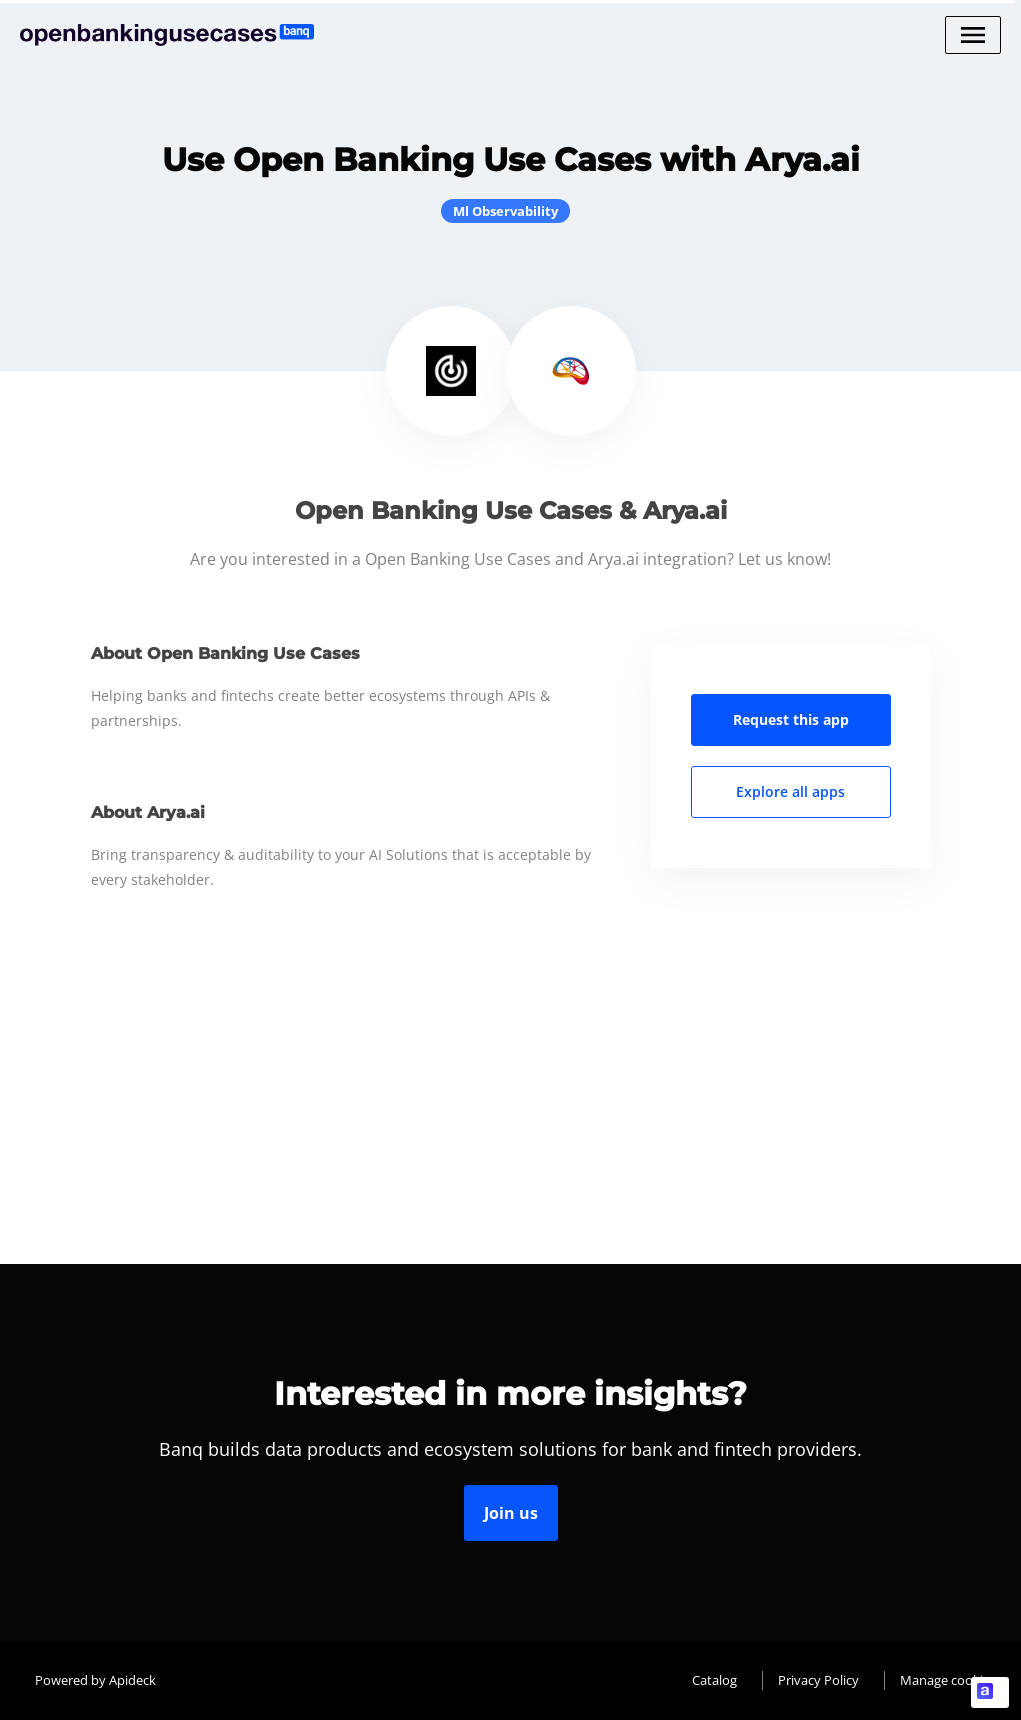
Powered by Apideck (95, 1680)
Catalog (714, 1680)
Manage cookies (948, 1680)
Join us (511, 1513)
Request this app (791, 719)
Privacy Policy (818, 1680)
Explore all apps (790, 791)
